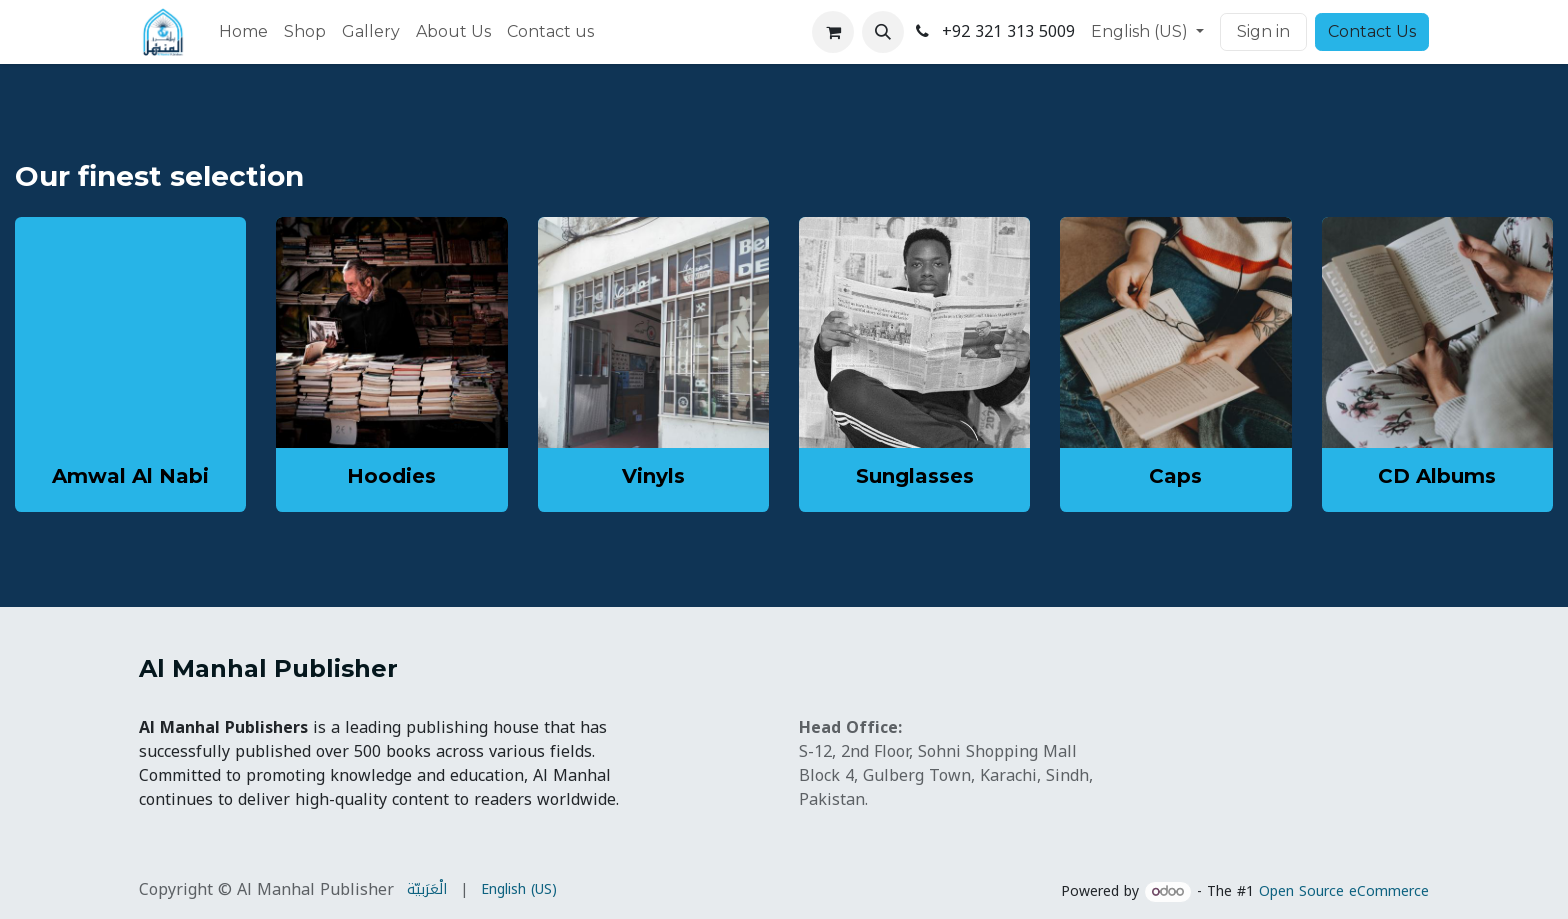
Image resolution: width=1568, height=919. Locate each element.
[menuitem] (243, 32)
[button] (883, 32)
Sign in (1263, 31)
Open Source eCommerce (1344, 891)
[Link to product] (391, 332)
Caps (1175, 476)
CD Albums (1437, 476)
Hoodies (391, 476)
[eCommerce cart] (833, 32)
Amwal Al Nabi (130, 476)
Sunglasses (915, 476)
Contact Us (1372, 31)
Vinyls (653, 476)
